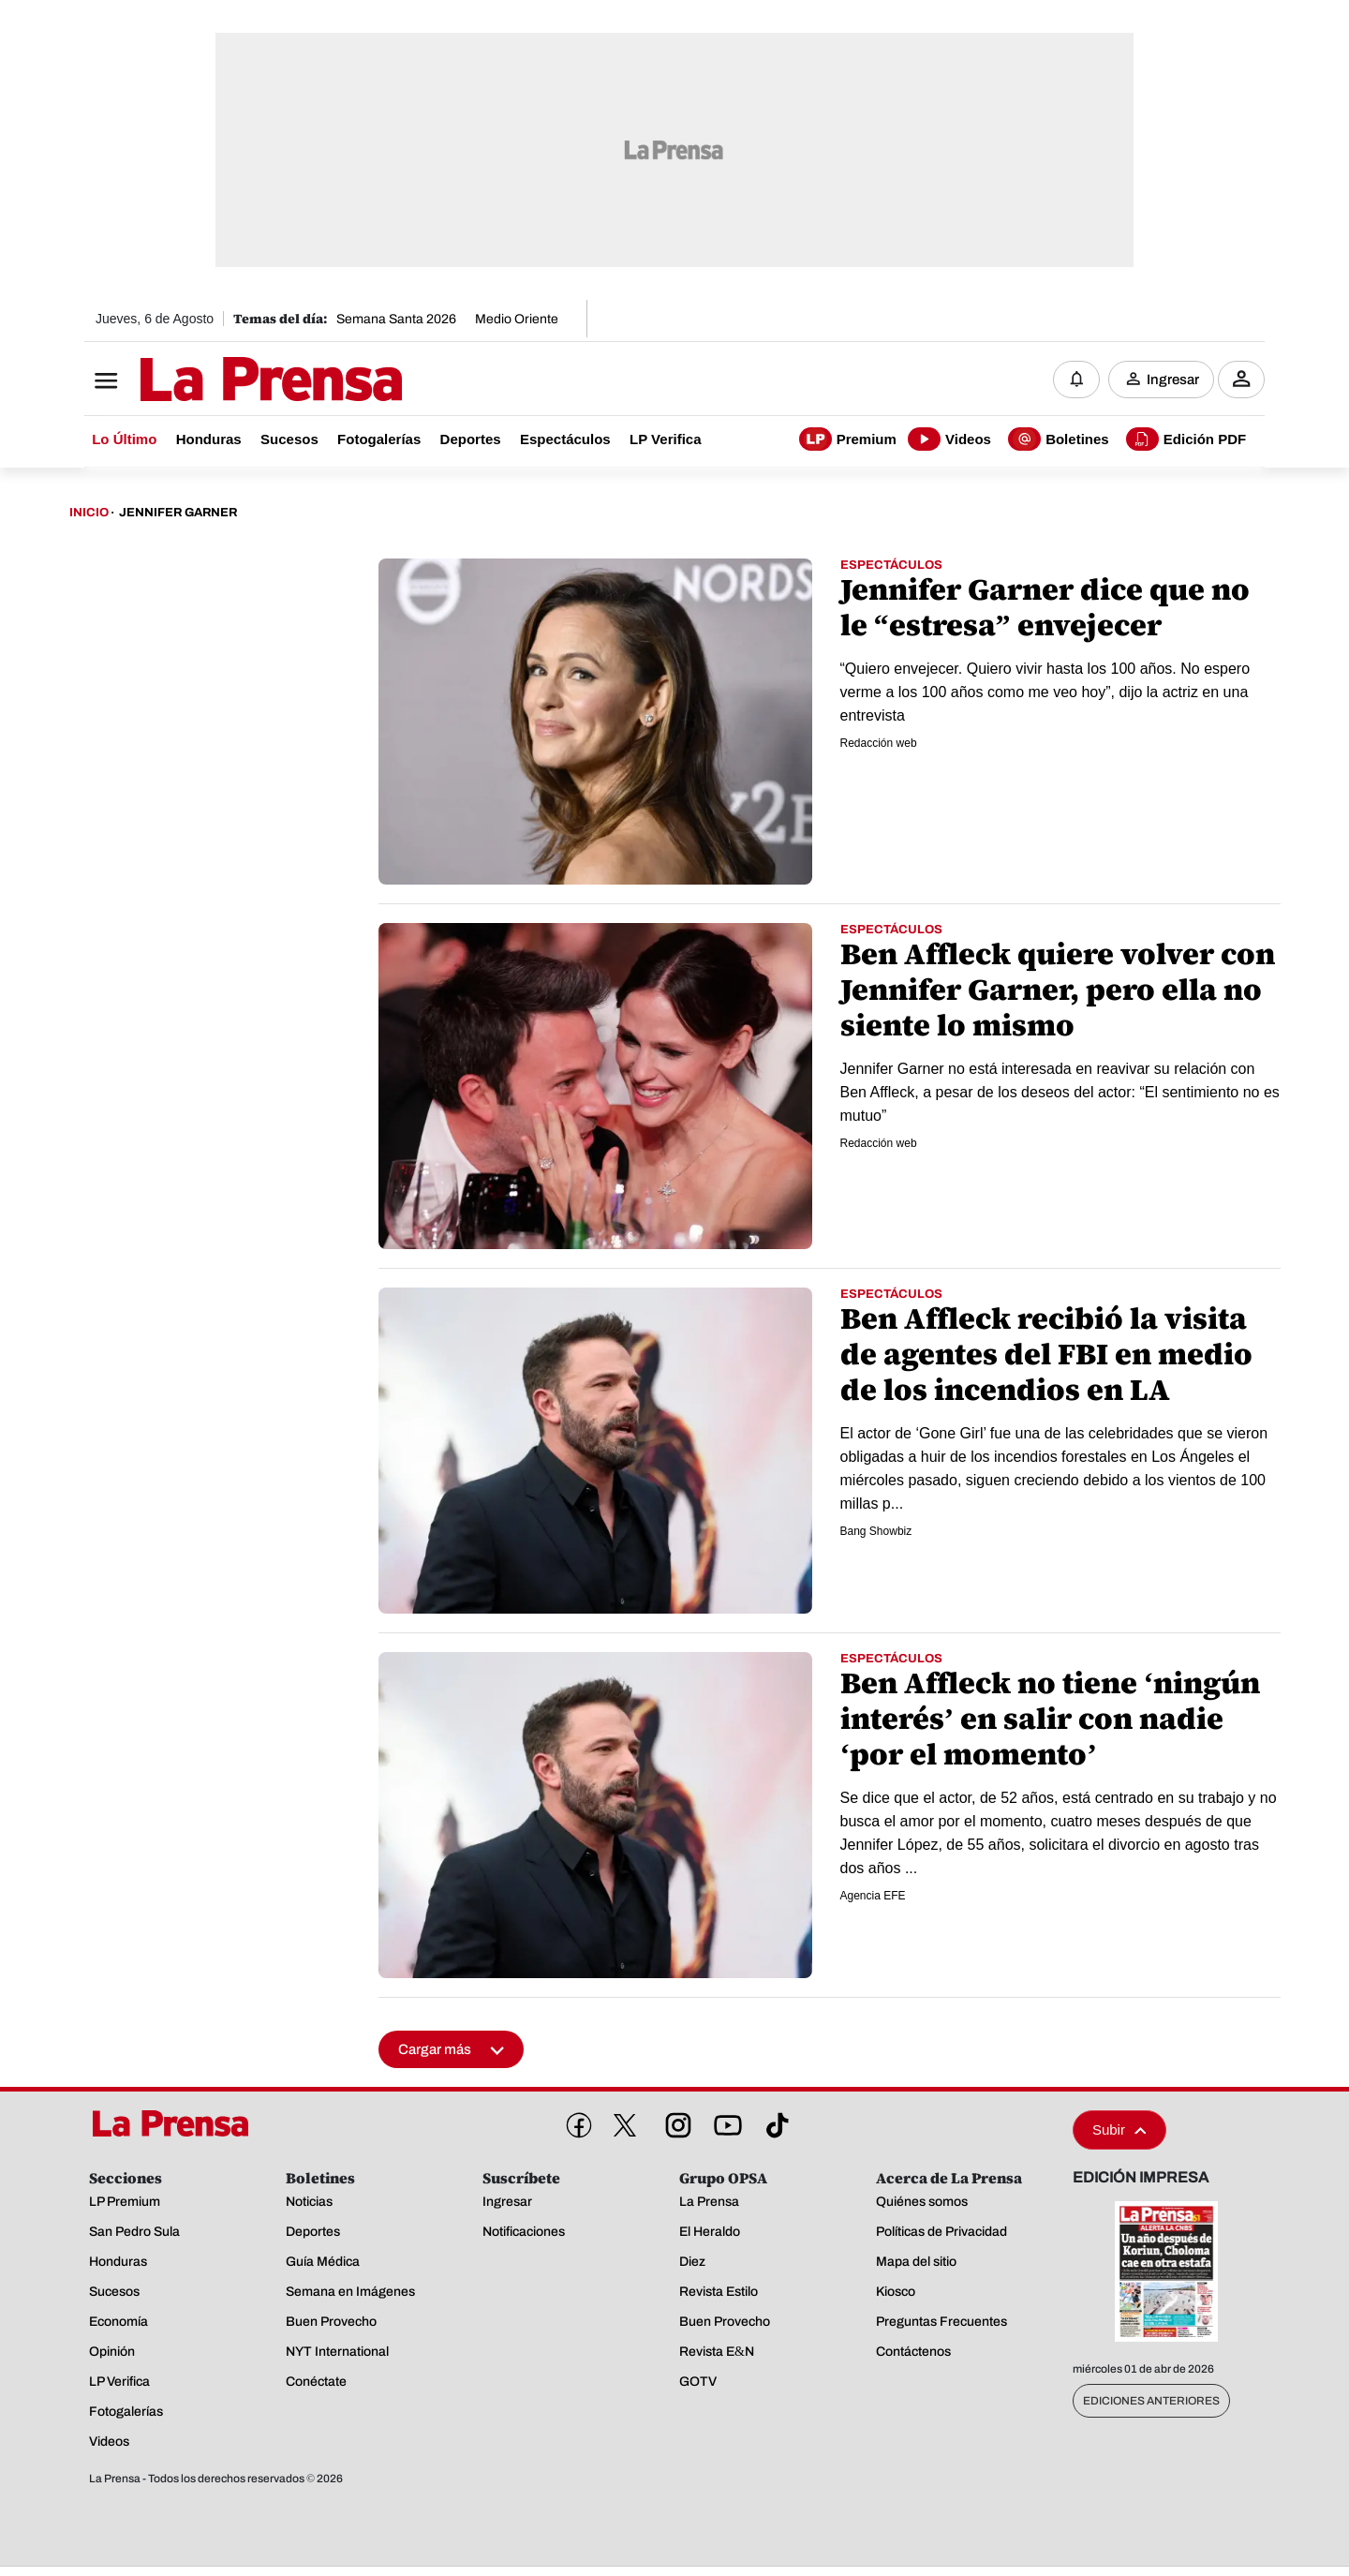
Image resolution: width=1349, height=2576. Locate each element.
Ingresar (1173, 379)
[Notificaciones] (1076, 379)
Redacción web (878, 744)
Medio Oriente (516, 319)
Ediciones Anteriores (1151, 2401)
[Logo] (225, 381)
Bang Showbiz (876, 1532)
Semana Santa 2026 (396, 319)
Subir (1119, 2130)
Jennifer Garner (178, 513)
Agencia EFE (873, 1896)
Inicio (89, 513)
